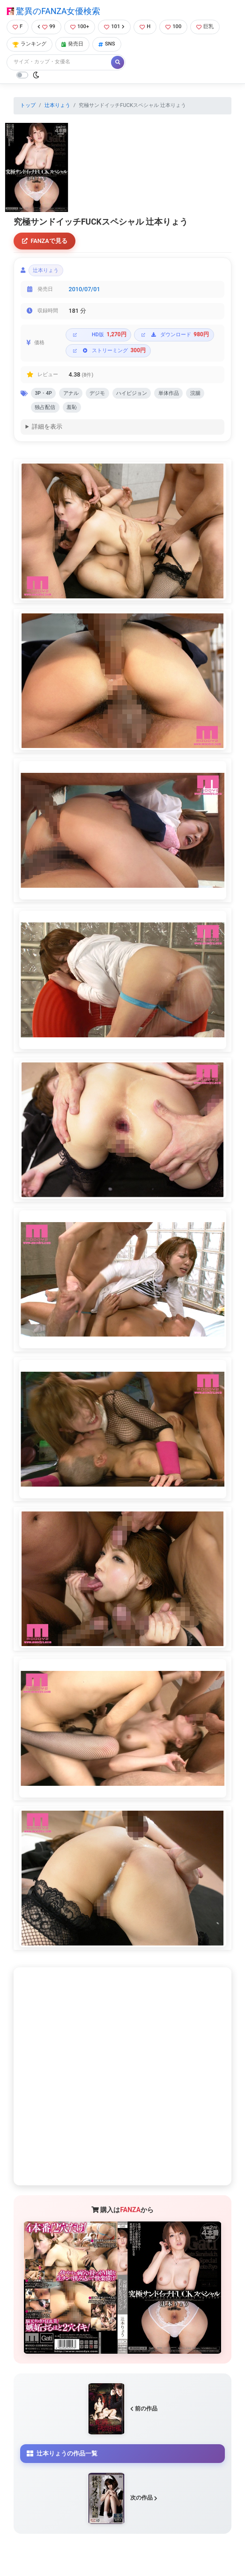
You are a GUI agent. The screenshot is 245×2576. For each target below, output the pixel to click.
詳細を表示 (47, 426)
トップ (28, 105)
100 (173, 26)
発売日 (72, 44)
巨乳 (205, 26)
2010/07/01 (84, 289)
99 (46, 26)
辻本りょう (57, 105)
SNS (106, 44)
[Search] (59, 62)
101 (114, 26)
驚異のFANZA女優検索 (53, 11)
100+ (79, 26)
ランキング (29, 44)
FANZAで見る (44, 240)
